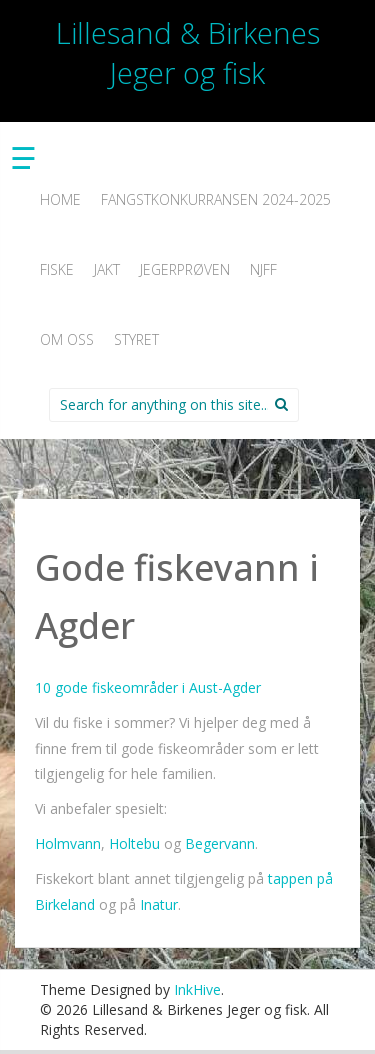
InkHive (197, 989)
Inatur (157, 904)
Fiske (57, 269)
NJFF (263, 269)
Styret (136, 339)
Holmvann (68, 843)
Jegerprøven (185, 269)
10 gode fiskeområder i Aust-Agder (148, 687)
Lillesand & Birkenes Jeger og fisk (188, 52)
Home (60, 199)
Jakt (107, 269)
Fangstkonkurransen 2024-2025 (216, 199)
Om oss (67, 339)
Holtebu (134, 843)
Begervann (220, 843)
